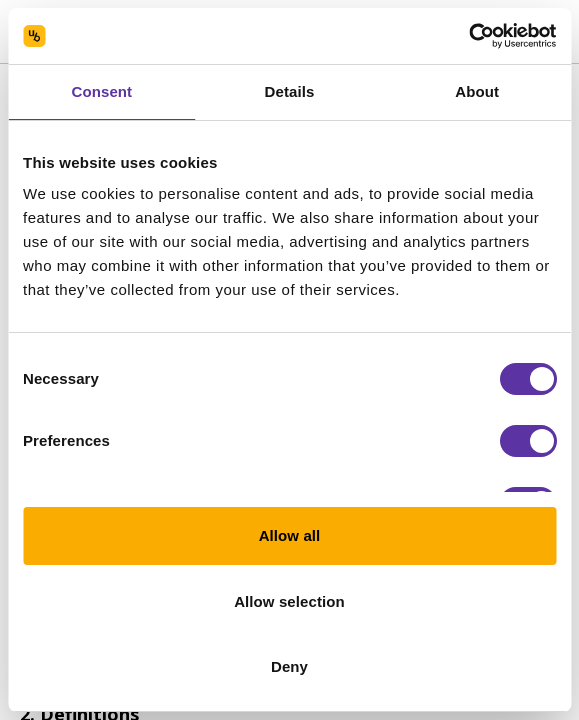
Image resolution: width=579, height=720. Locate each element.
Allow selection (289, 601)
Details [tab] (290, 91)
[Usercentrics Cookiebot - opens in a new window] (468, 36)
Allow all (290, 535)
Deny (289, 666)
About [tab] (477, 91)
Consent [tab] (101, 91)
